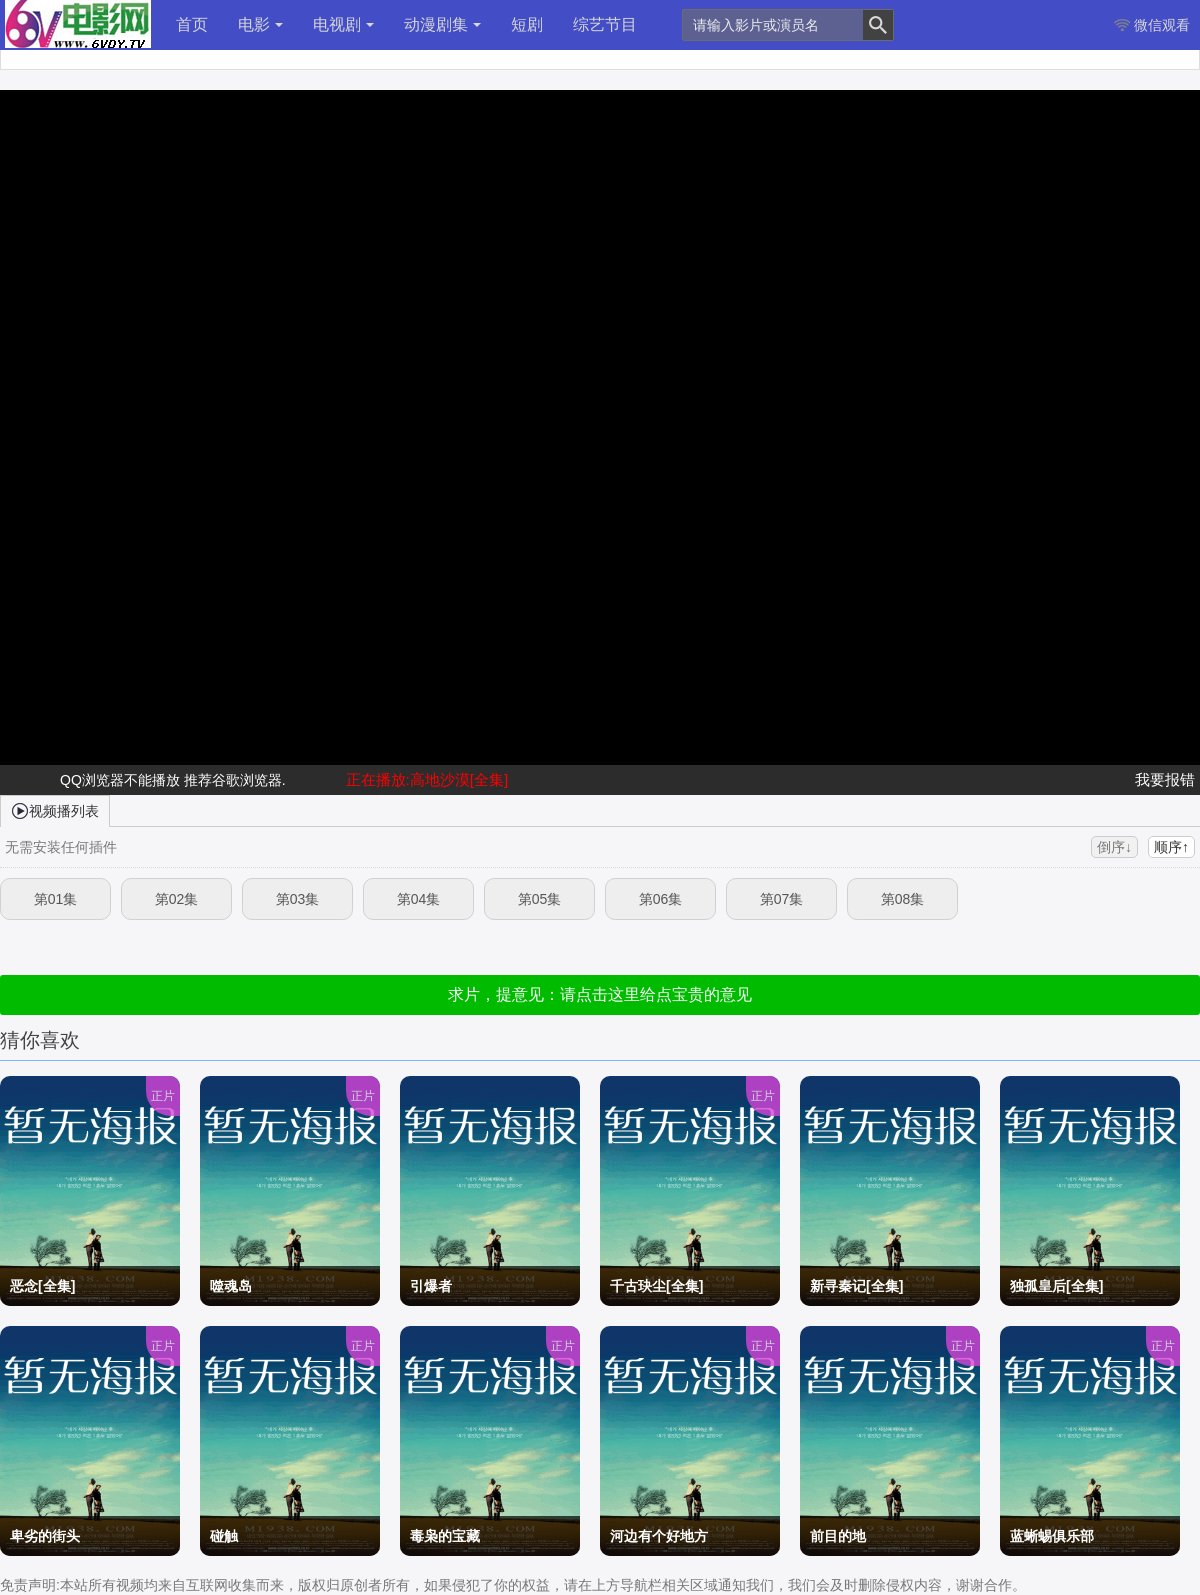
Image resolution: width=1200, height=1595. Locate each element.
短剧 (527, 24)
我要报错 (1165, 779)
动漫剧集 (442, 24)
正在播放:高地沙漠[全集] (427, 779)
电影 (260, 24)
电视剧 (343, 24)
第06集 (661, 899)
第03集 (298, 899)
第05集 (540, 899)
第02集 (177, 899)
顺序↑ (1171, 847)
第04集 (419, 899)
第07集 (782, 899)
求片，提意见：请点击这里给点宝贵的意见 (600, 994)
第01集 (56, 899)
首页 (192, 24)
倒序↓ (1114, 847)
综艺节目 (605, 24)
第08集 (903, 899)
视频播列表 (55, 810)
